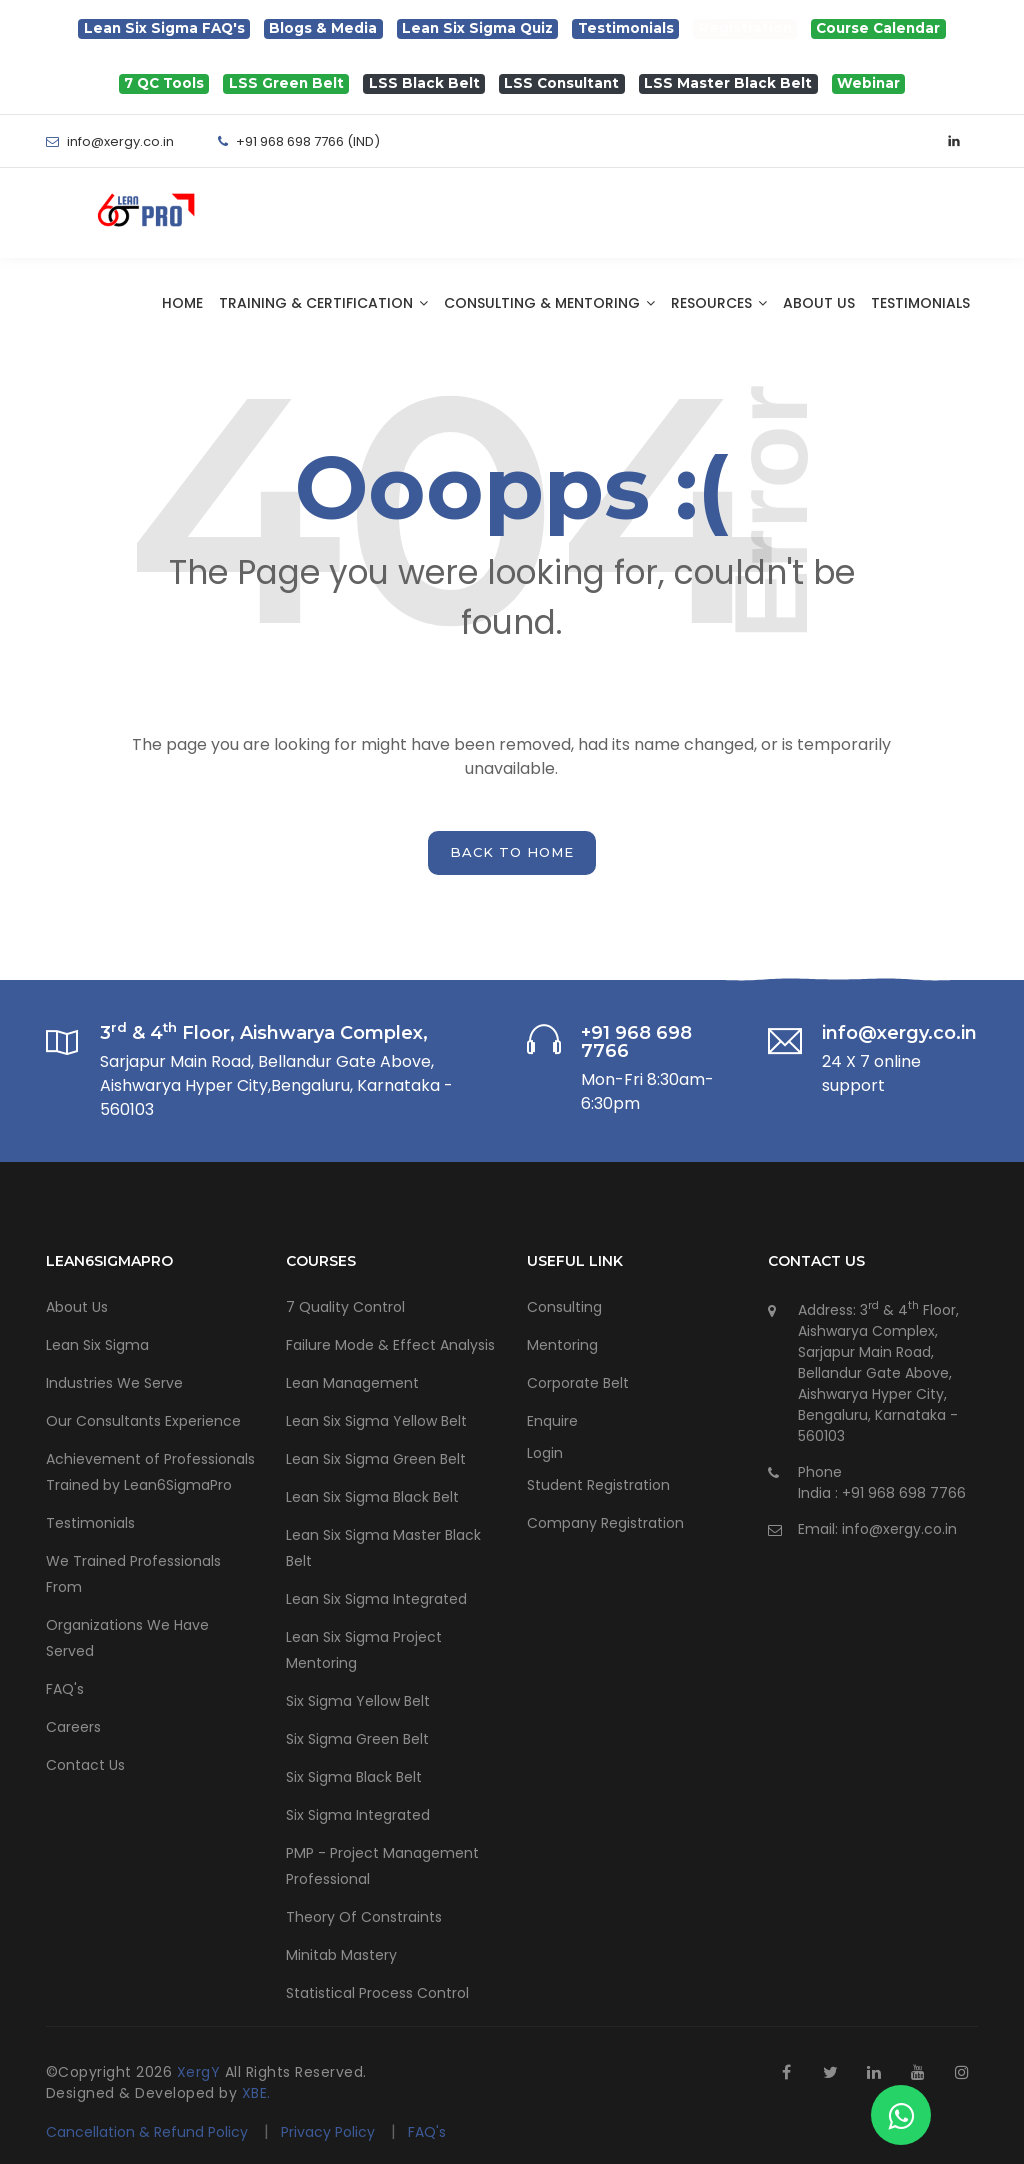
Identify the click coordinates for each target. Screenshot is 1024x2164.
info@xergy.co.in (899, 1529)
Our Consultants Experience (143, 1421)
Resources (719, 303)
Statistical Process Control (377, 1993)
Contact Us (85, 1765)
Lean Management (352, 1383)
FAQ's (65, 1689)
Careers (73, 1727)
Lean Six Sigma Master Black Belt (383, 1548)
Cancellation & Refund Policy (147, 2132)
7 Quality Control (345, 1307)
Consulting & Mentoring (549, 303)
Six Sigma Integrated (358, 1815)
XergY (201, 2072)
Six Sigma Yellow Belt (358, 1701)
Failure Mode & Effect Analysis (390, 1345)
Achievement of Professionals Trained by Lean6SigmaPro (150, 1472)
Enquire (552, 1421)
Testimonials (920, 303)
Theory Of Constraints (364, 1917)
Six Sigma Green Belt (357, 1739)
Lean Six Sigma (97, 1345)
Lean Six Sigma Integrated (376, 1599)
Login (545, 1453)
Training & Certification (323, 303)
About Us (819, 303)
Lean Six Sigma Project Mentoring (364, 1650)
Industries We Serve (114, 1383)
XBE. (256, 2093)
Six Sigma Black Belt (354, 1777)
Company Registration (605, 1523)
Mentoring (562, 1345)
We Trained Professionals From (133, 1574)
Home (182, 303)
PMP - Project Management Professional (382, 1866)
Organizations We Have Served (127, 1638)
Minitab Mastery (341, 1955)
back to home (512, 852)
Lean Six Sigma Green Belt (376, 1459)
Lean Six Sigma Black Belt (372, 1497)
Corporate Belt (578, 1383)
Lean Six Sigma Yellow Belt (376, 1421)
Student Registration (598, 1485)
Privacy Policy (330, 2132)
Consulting (564, 1307)
